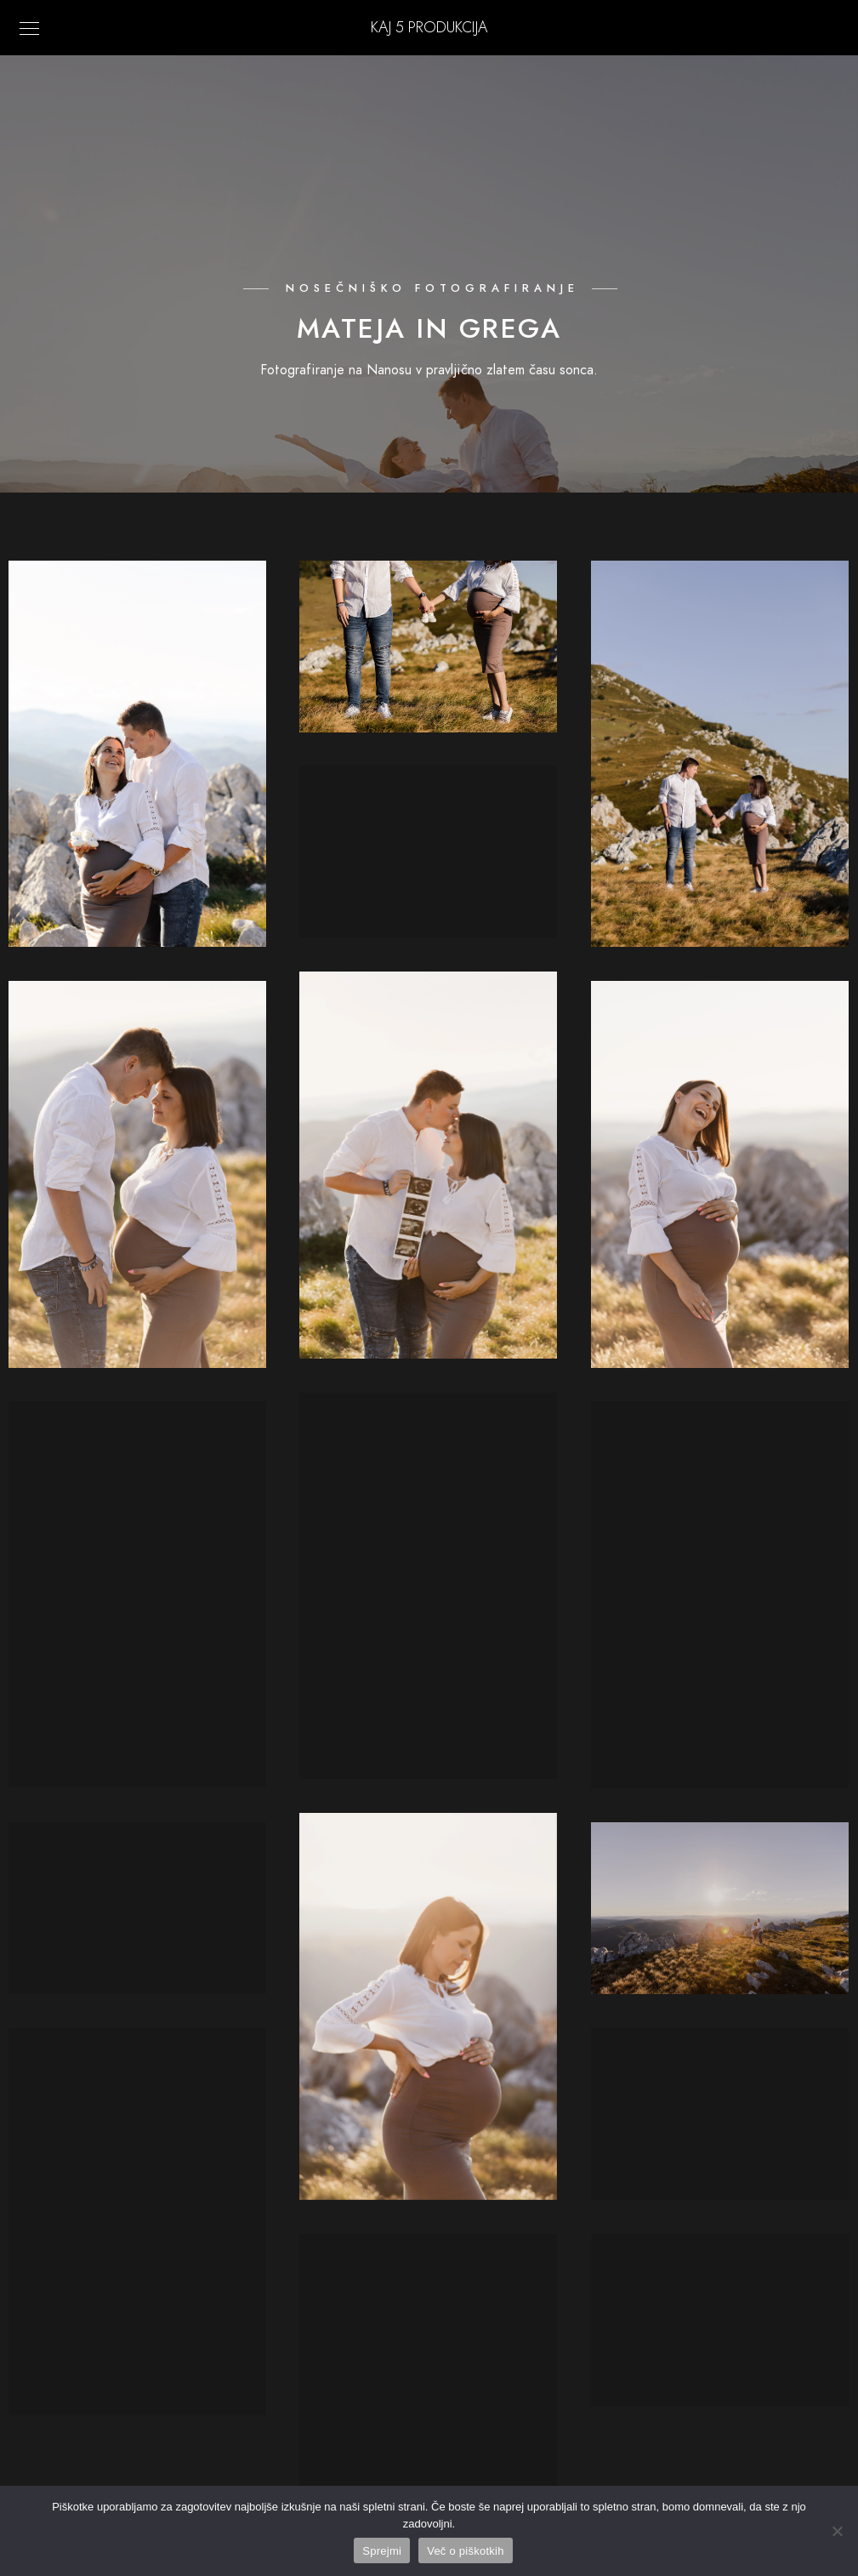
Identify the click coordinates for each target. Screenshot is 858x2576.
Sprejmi (381, 2551)
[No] (836, 2530)
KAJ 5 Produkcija (429, 26)
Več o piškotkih (465, 2551)
